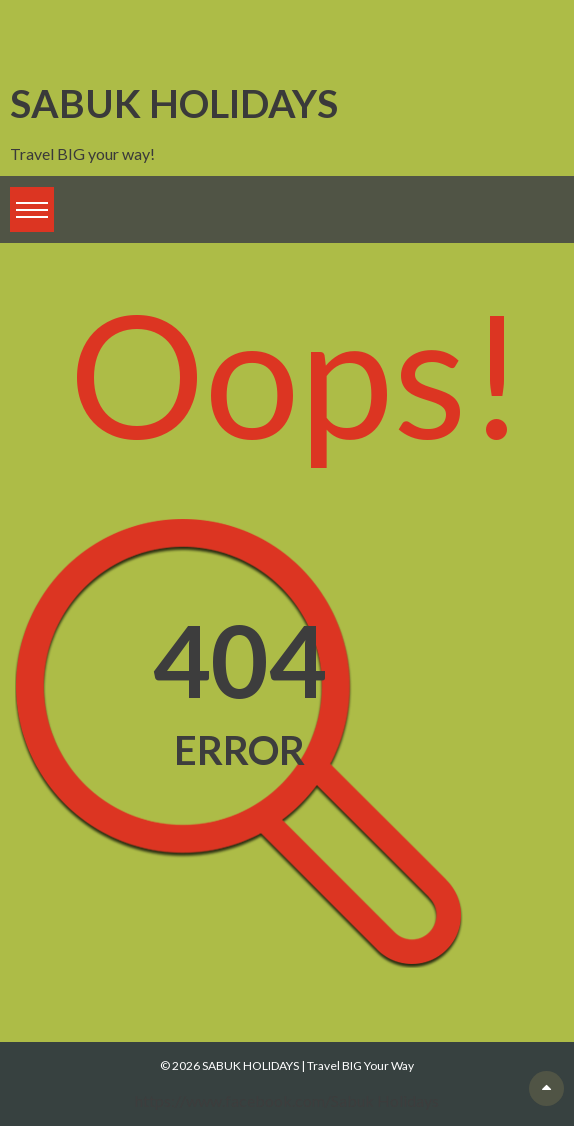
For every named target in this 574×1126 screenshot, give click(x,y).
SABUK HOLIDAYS (174, 102)
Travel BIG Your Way (360, 1065)
